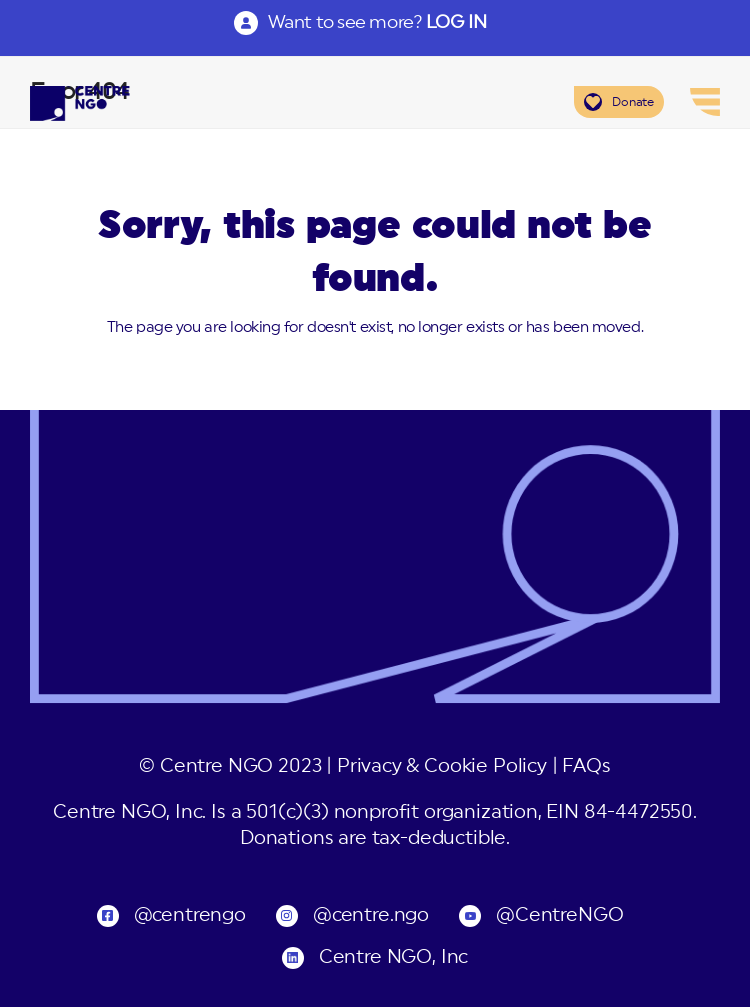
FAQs (586, 766)
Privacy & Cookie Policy (442, 766)
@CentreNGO (559, 915)
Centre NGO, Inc (393, 957)
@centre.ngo (371, 915)
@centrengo (190, 915)
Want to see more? (377, 22)
